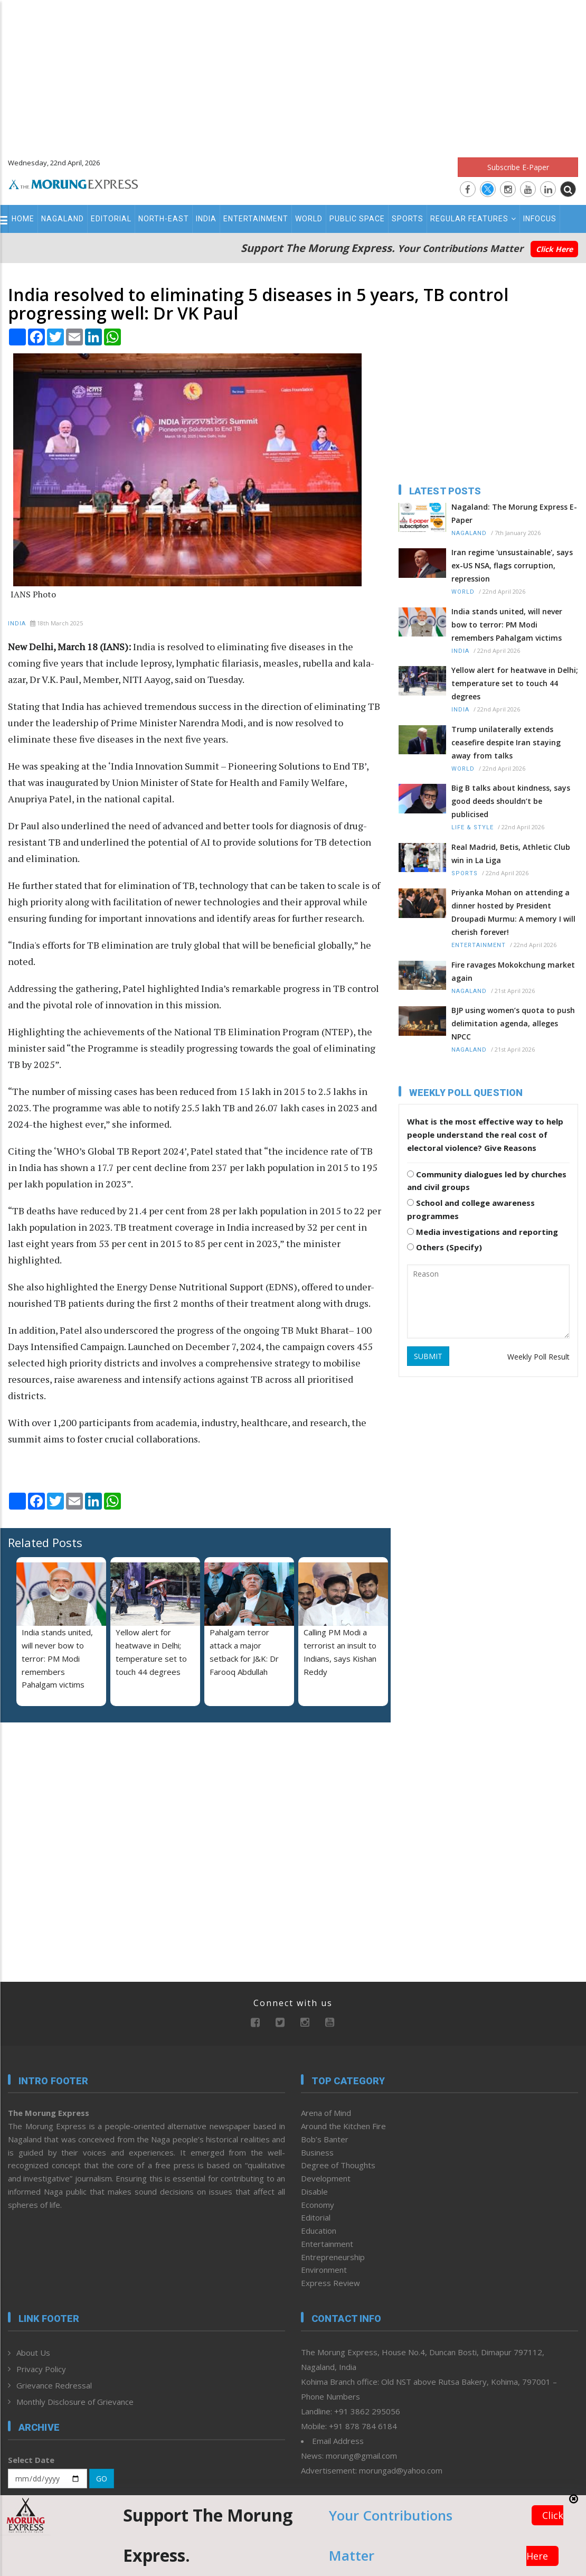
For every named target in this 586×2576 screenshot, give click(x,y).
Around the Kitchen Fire (343, 2126)
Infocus (539, 218)
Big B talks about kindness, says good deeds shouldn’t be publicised (510, 801)
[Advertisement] (293, 74)
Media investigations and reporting (482, 1231)
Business (317, 2152)
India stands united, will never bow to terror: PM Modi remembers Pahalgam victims (57, 1658)
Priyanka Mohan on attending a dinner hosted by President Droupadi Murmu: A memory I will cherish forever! (513, 912)
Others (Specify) (444, 1247)
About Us (33, 2352)
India (206, 218)
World (309, 218)
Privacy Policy (41, 2369)
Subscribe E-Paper (518, 167)
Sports (407, 218)
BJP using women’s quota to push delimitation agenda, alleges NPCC (513, 1023)
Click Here (554, 249)
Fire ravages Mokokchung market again (513, 971)
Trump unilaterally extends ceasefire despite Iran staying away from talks (506, 742)
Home (23, 218)
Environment (324, 2269)
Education (318, 2230)
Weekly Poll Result (538, 1357)
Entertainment (255, 218)
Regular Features (473, 218)
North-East (163, 218)
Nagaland (62, 218)
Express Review (330, 2283)
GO (101, 2479)
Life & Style (472, 827)
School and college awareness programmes (471, 1209)
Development (326, 2178)
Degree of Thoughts (338, 2165)
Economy (317, 2204)
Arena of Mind (326, 2112)
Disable (314, 2191)
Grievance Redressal (54, 2385)
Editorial (111, 218)
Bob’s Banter (324, 2139)
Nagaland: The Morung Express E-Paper (514, 513)
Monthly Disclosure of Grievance (75, 2401)
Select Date (31, 2460)
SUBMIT (428, 1356)
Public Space (357, 218)
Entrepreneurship (333, 2257)
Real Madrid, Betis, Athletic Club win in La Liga (510, 853)
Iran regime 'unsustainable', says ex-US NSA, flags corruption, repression (512, 565)
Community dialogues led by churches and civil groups (486, 1181)
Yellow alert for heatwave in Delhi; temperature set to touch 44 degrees (514, 683)
